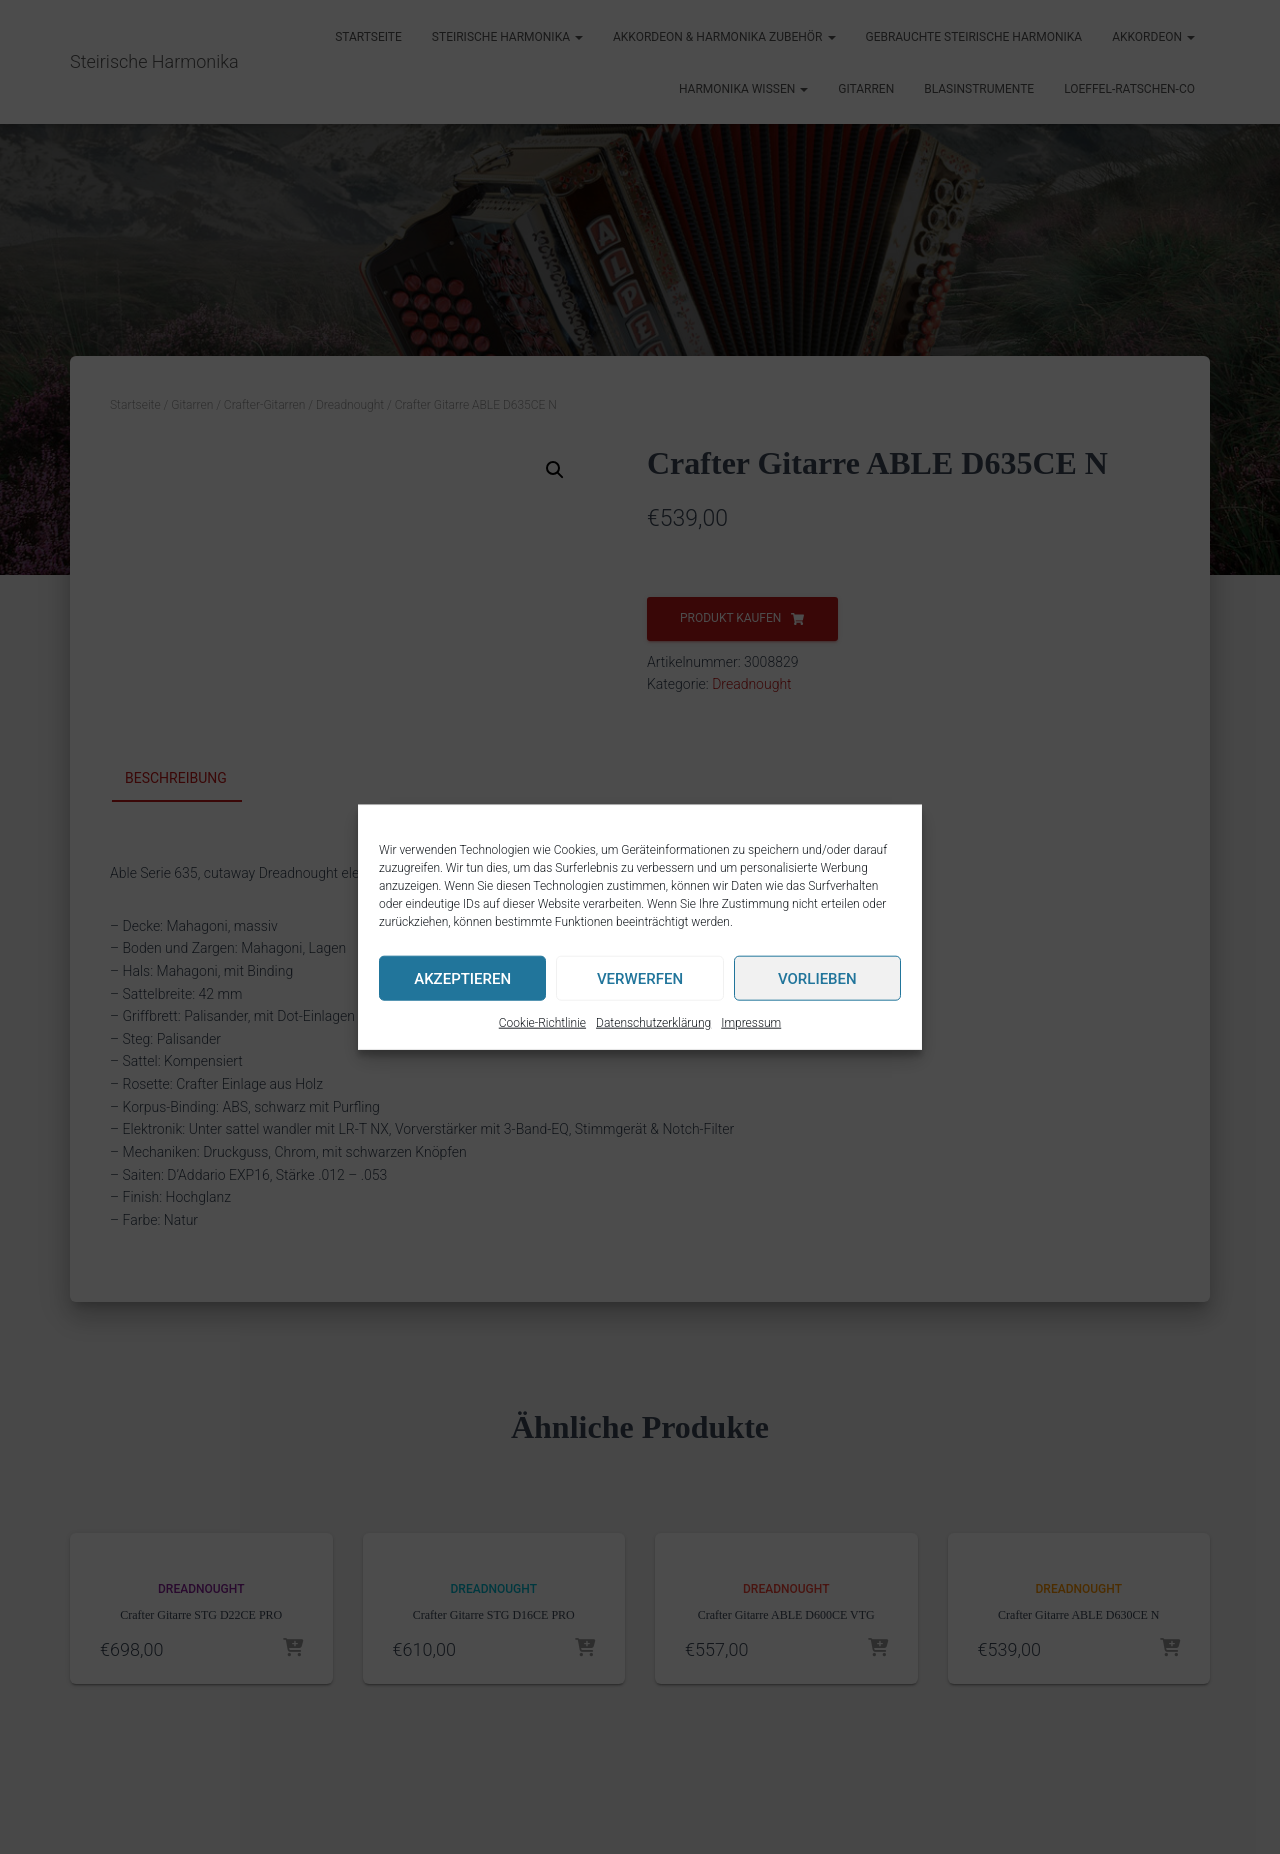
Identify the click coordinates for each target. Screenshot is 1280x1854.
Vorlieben (817, 978)
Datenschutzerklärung (653, 1023)
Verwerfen (640, 978)
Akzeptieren (462, 978)
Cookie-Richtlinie (542, 1023)
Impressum (751, 1023)
